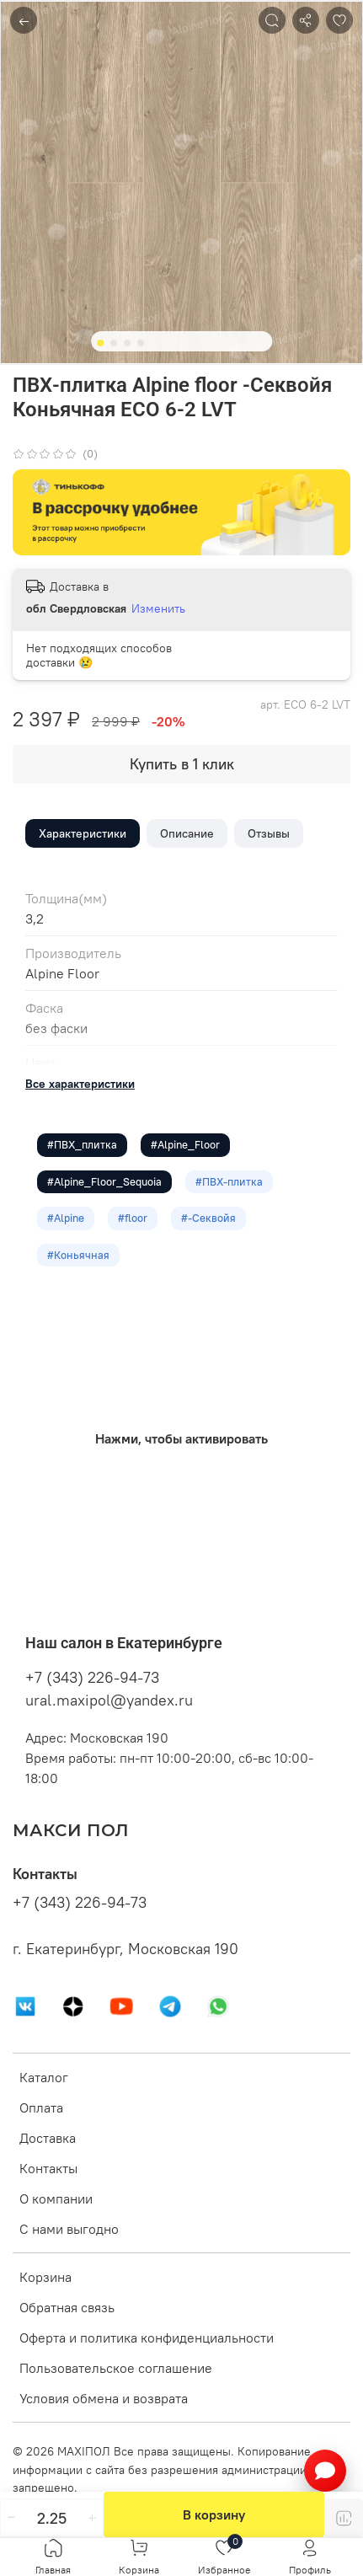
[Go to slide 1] (100, 343)
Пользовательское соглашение (115, 2367)
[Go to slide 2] (113, 343)
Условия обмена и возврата (103, 2398)
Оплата (41, 2107)
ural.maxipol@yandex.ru (109, 1700)
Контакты (48, 2168)
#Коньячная (78, 1254)
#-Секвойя (208, 1217)
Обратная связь (67, 2307)
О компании (56, 2198)
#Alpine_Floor (185, 1144)
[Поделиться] (305, 20)
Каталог (43, 2077)
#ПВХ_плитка (82, 1144)
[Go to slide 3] (127, 343)
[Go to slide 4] (140, 343)
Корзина (45, 2276)
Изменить (158, 608)
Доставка (47, 2137)
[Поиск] (272, 20)
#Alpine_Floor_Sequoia (104, 1181)
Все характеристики (80, 1083)
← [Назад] (24, 20)
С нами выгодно (69, 2228)
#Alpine (65, 1217)
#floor (132, 1217)
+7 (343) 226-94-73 (92, 1677)
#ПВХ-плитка (229, 1181)
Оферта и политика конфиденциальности (146, 2337)
